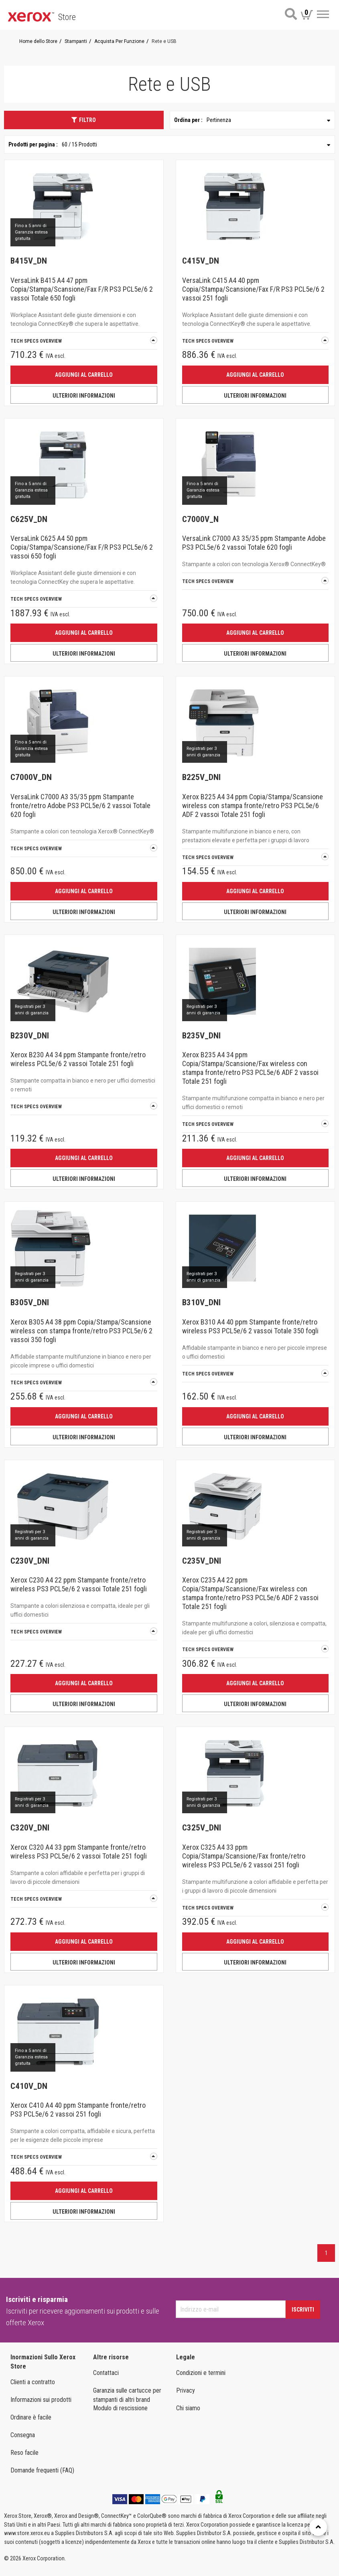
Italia (18, 2552)
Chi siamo (188, 2408)
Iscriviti (303, 2309)
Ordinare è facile (30, 2417)
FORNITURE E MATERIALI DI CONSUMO (172, 2535)
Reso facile (24, 2452)
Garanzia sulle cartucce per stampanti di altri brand (127, 2395)
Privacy (185, 2390)
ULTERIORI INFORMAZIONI (84, 395)
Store (67, 17)
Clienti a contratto (32, 2382)
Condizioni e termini (200, 2373)
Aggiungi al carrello (84, 375)
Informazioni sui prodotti (40, 2399)
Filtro (83, 120)
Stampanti (172, 2517)
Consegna (22, 2435)
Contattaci (106, 2373)
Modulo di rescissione (120, 2408)
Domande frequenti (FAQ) (42, 2470)
